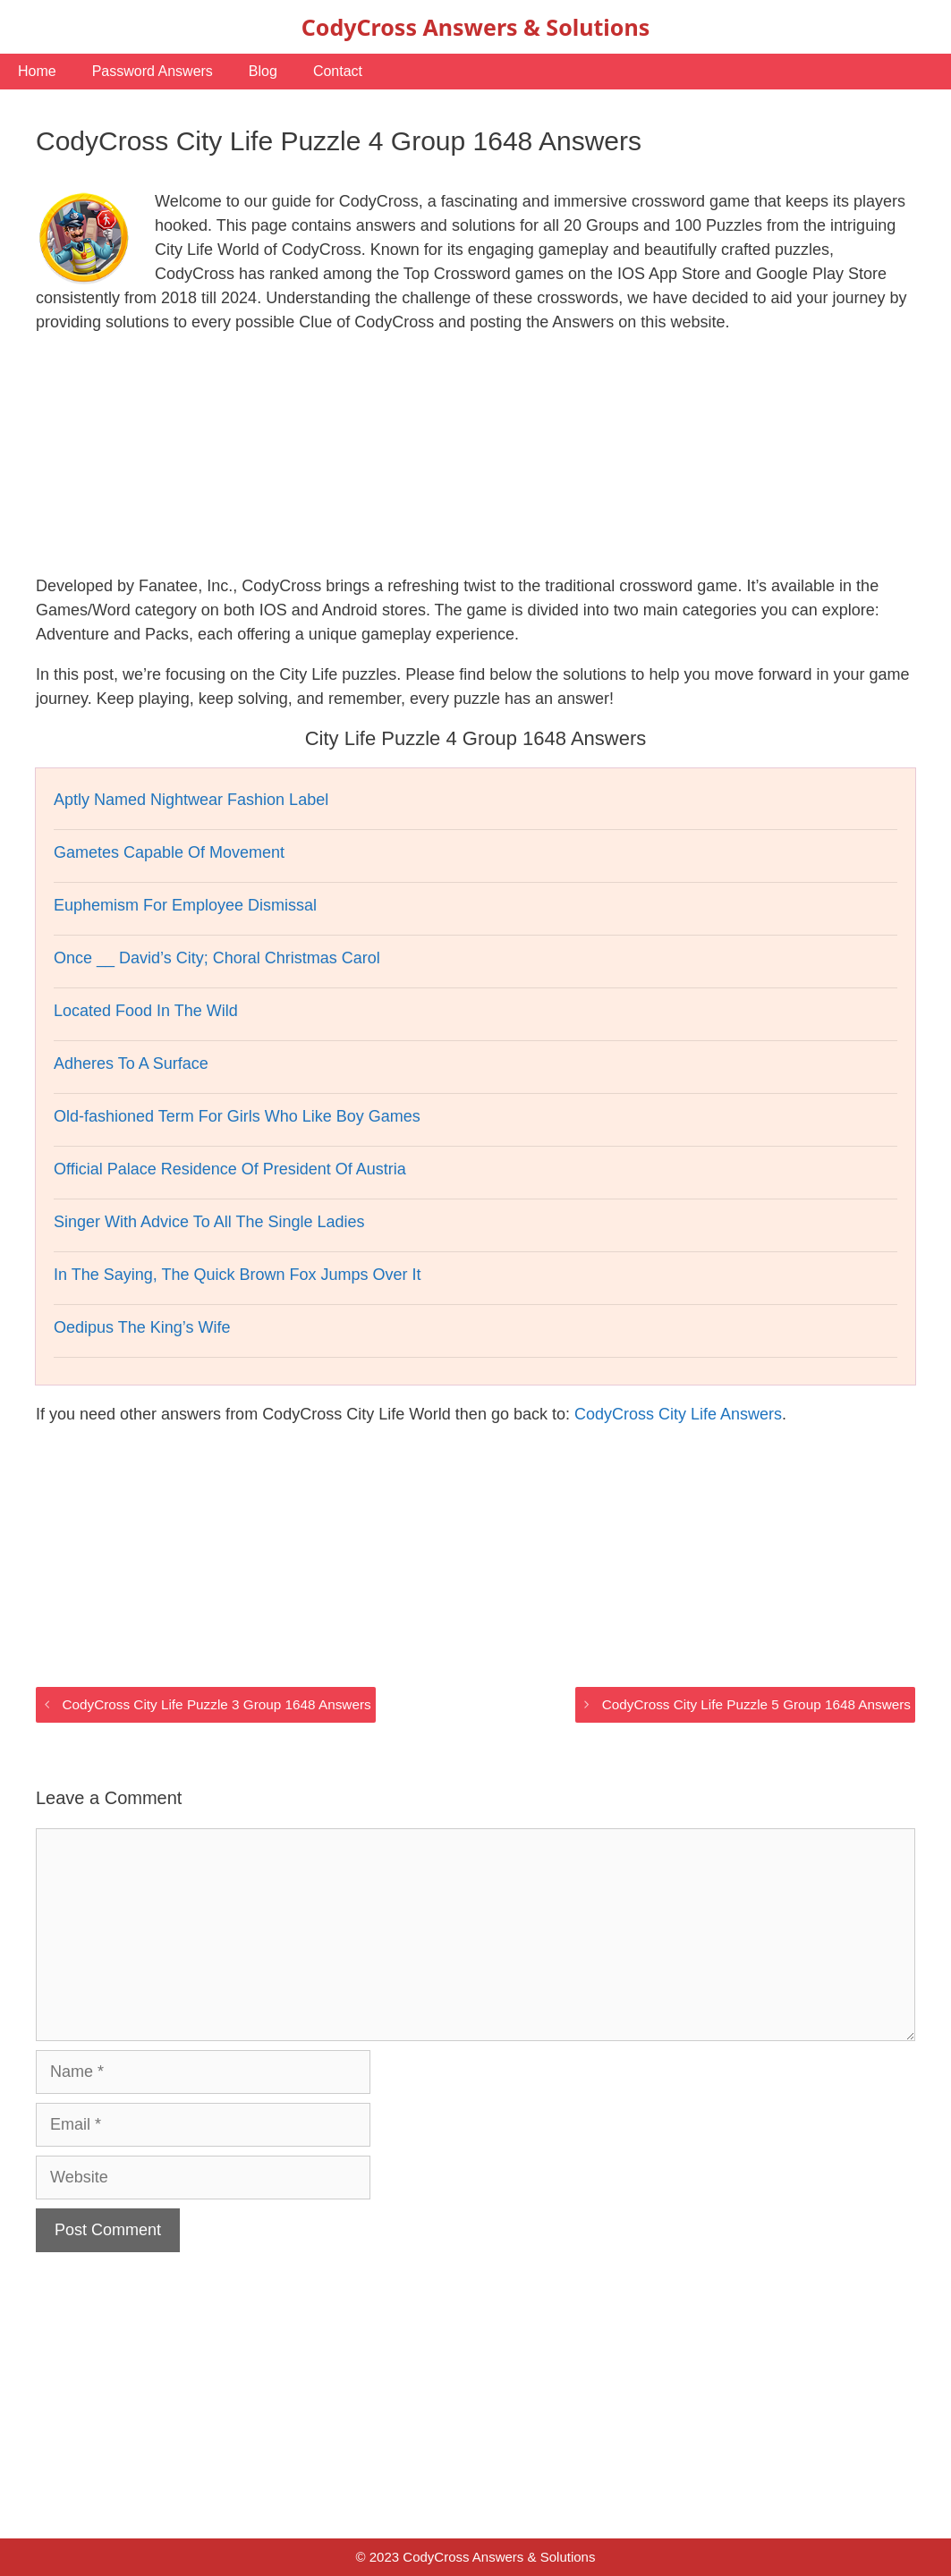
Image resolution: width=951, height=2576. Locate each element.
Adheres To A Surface (131, 1063)
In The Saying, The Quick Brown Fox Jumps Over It (237, 1275)
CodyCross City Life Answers (678, 1414)
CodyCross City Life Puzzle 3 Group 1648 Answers (216, 1704)
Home (37, 71)
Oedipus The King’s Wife (142, 1327)
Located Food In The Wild (146, 1011)
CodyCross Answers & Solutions (475, 27)
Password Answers (152, 71)
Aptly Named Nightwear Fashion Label (191, 800)
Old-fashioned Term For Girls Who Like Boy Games (237, 1116)
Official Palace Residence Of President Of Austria (230, 1169)
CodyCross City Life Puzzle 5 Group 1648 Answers (756, 1704)
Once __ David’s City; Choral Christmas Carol (217, 958)
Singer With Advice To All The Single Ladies (209, 1222)
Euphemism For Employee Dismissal (185, 905)
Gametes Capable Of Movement (169, 852)
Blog (263, 71)
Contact (337, 71)
